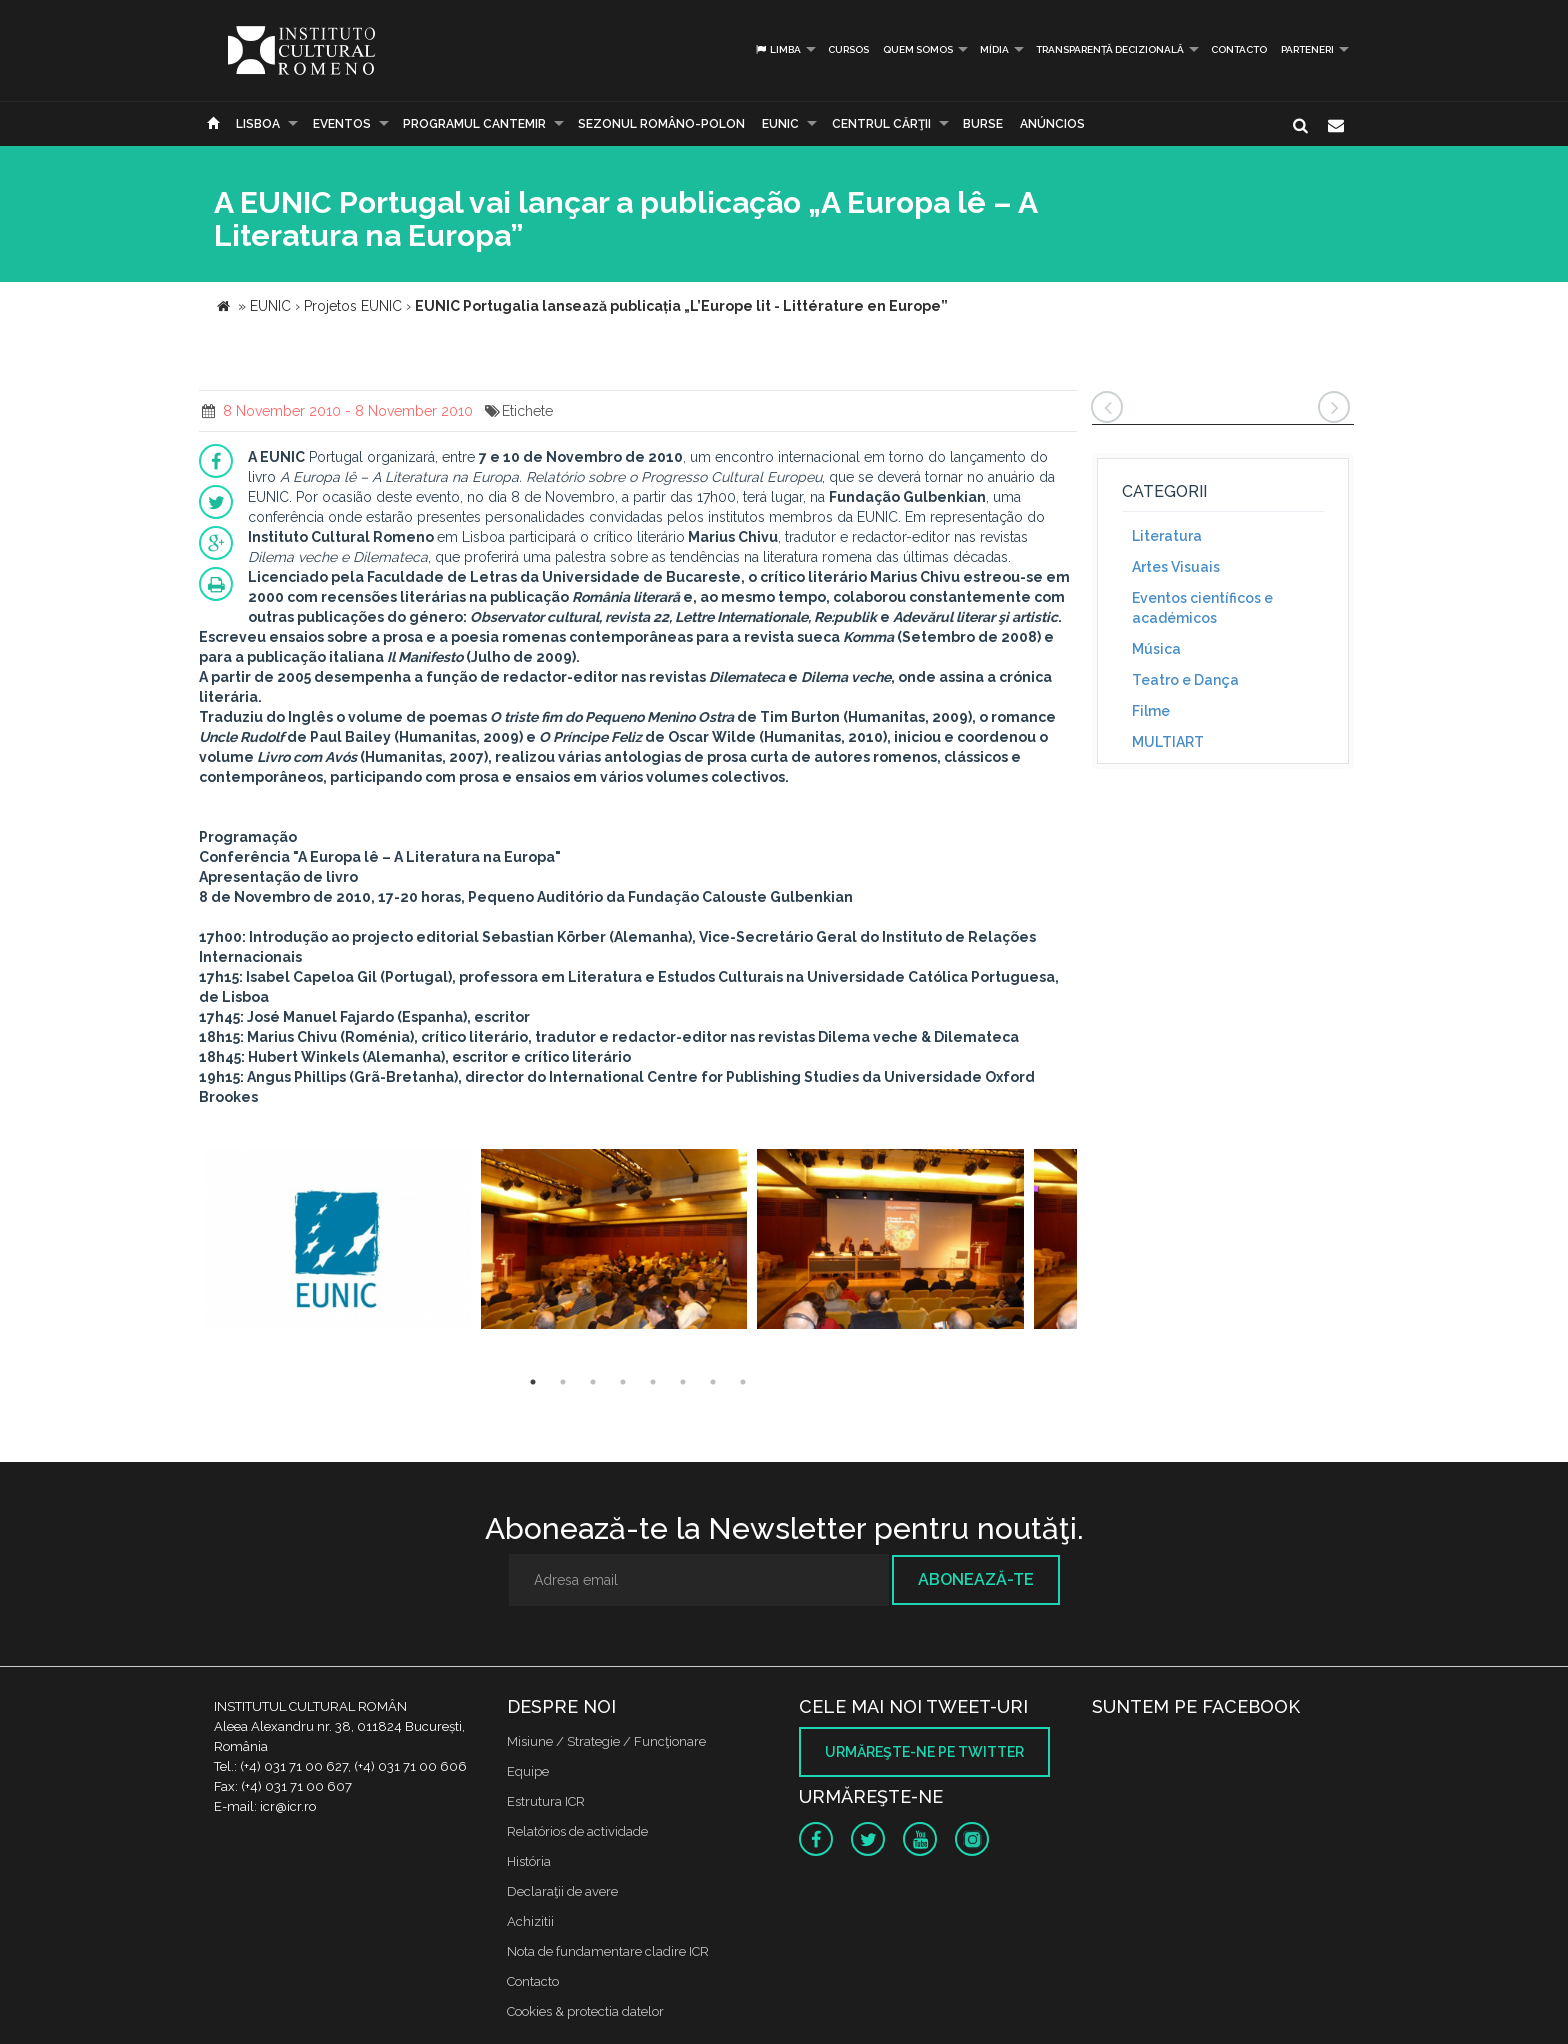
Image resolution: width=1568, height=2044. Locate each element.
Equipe (528, 1771)
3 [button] (593, 1382)
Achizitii (530, 1921)
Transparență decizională (1110, 49)
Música (1156, 649)
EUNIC (780, 124)
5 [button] (653, 1382)
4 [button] (623, 1382)
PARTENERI (1307, 49)
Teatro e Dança (1185, 680)
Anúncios (1052, 124)
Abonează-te (976, 1579)
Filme (1151, 711)
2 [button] (563, 1382)
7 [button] (713, 1382)
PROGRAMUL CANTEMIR (474, 124)
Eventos (342, 124)
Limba (777, 49)
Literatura (1167, 536)
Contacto (1239, 49)
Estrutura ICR (546, 1801)
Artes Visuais (1176, 567)
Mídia (994, 49)
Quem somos (918, 49)
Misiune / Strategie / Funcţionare (606, 1741)
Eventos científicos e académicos (1202, 608)
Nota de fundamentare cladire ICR (608, 1951)
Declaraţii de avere (562, 1891)
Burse (983, 124)
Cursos (848, 49)
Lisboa (258, 124)
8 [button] (743, 1382)
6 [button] (683, 1382)
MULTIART (1168, 742)
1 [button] (533, 1382)
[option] (337, 1241)
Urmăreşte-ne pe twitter (924, 1752)
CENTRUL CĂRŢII (881, 124)
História (529, 1861)
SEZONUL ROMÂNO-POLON (661, 124)
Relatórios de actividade (577, 1831)
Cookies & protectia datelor (585, 2011)
